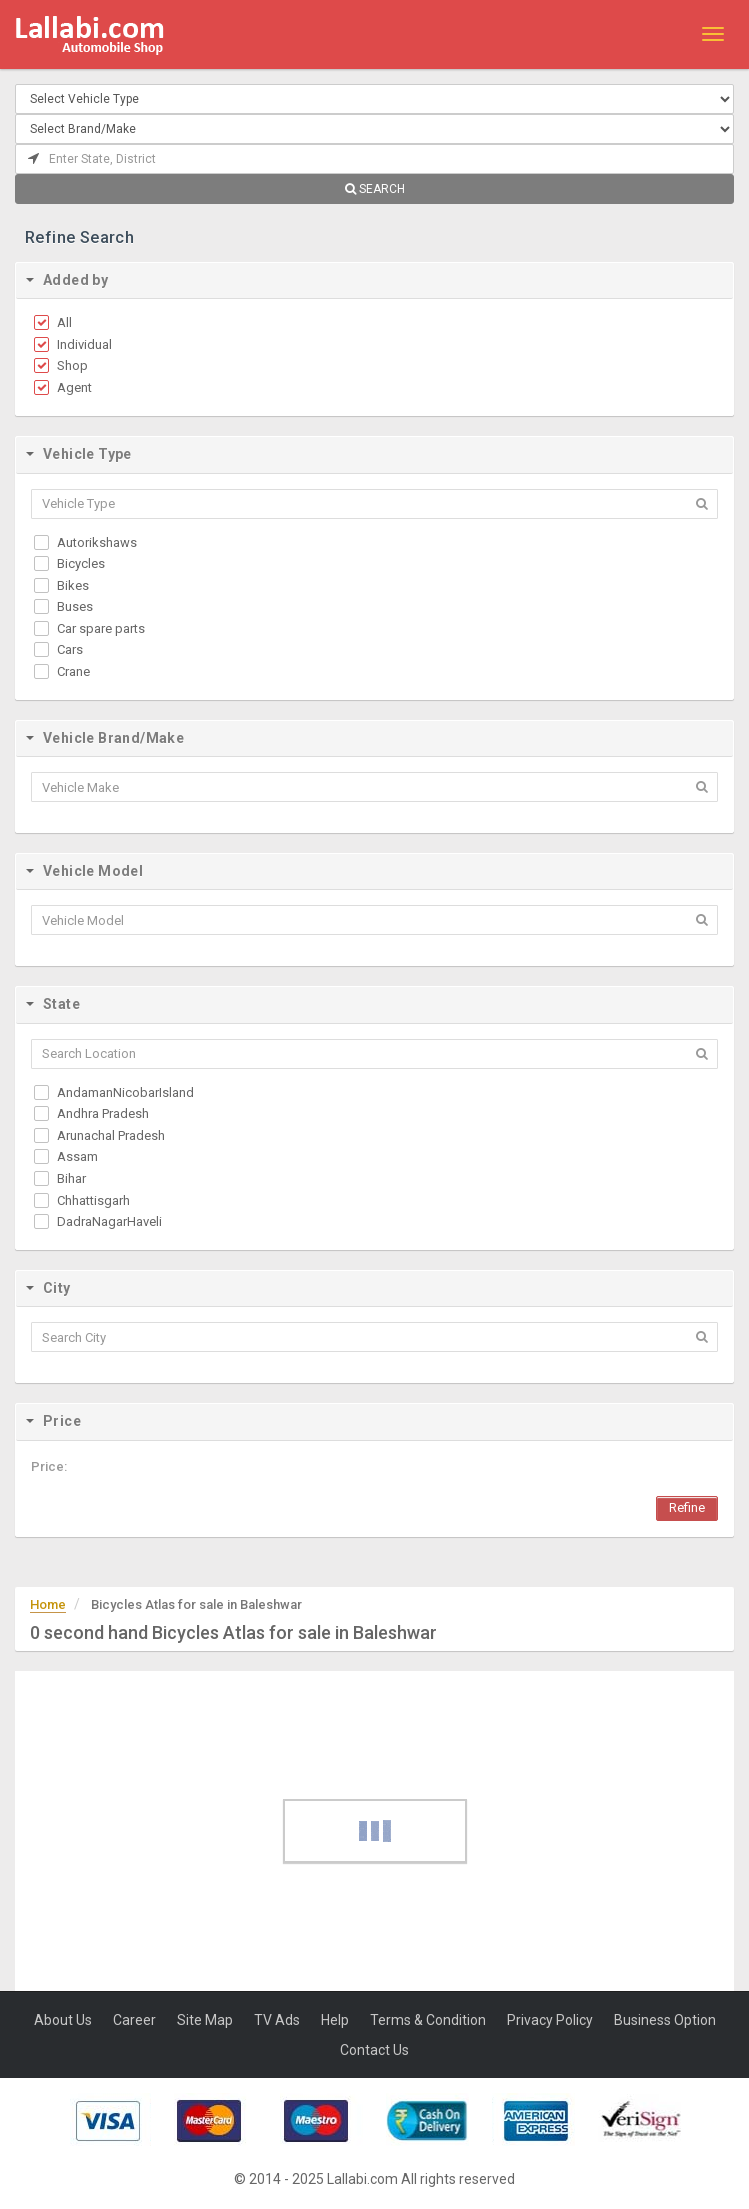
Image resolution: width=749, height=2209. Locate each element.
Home (48, 1604)
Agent (74, 387)
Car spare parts (101, 628)
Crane (73, 671)
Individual (84, 344)
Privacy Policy (550, 2020)
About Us (63, 2020)
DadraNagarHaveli (109, 1221)
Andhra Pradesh (103, 1113)
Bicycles (81, 563)
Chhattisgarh (93, 1200)
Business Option (665, 2020)
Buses (75, 606)
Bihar (71, 1178)
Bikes (73, 585)
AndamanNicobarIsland (125, 1092)
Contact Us (374, 2050)
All (64, 322)
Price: (49, 1466)
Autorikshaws (97, 542)
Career (134, 2020)
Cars (70, 649)
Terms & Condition (428, 2020)
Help (335, 2020)
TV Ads (277, 2020)
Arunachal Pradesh (111, 1135)
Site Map (205, 2020)
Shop (72, 365)
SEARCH (375, 189)
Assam (77, 1156)
